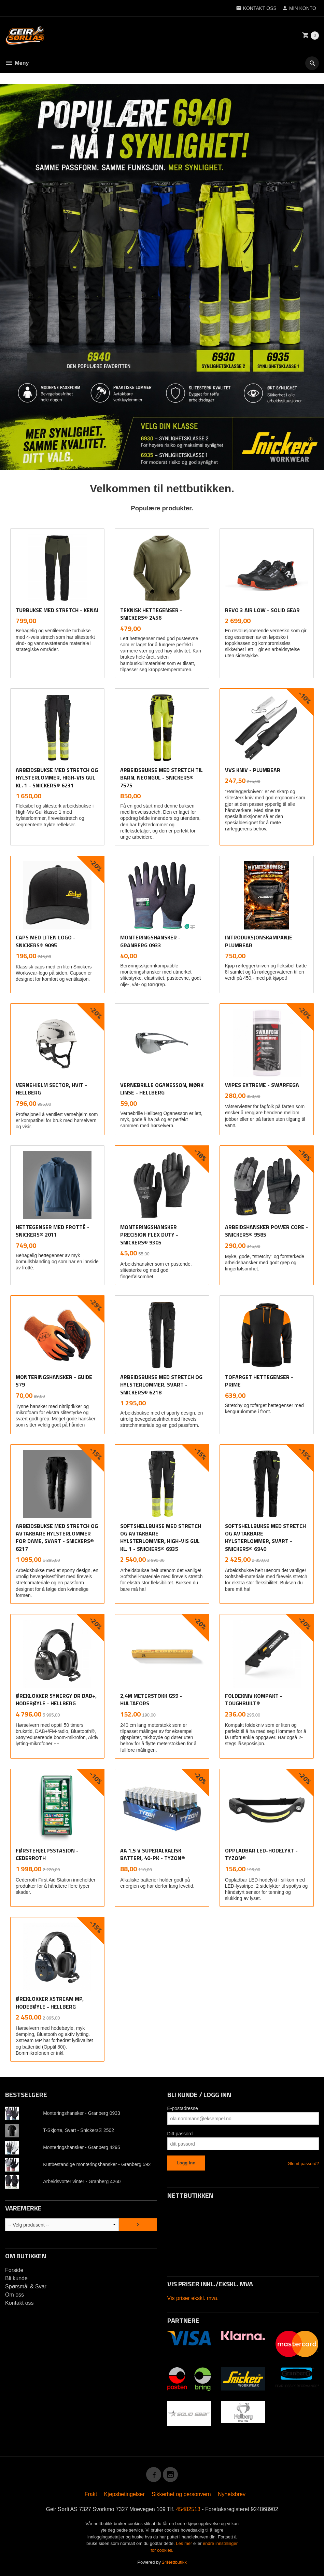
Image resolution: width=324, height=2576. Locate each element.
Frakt (91, 2494)
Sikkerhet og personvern (181, 2494)
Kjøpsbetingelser (124, 2494)
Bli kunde (16, 2278)
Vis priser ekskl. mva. (193, 2298)
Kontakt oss (19, 2303)
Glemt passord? (303, 2163)
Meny (17, 63)
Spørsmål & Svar (25, 2286)
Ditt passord (180, 2133)
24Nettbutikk (174, 2562)
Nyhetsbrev (231, 2494)
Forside (14, 2270)
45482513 (188, 2509)
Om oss (14, 2295)
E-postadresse (182, 2108)
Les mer (184, 2543)
